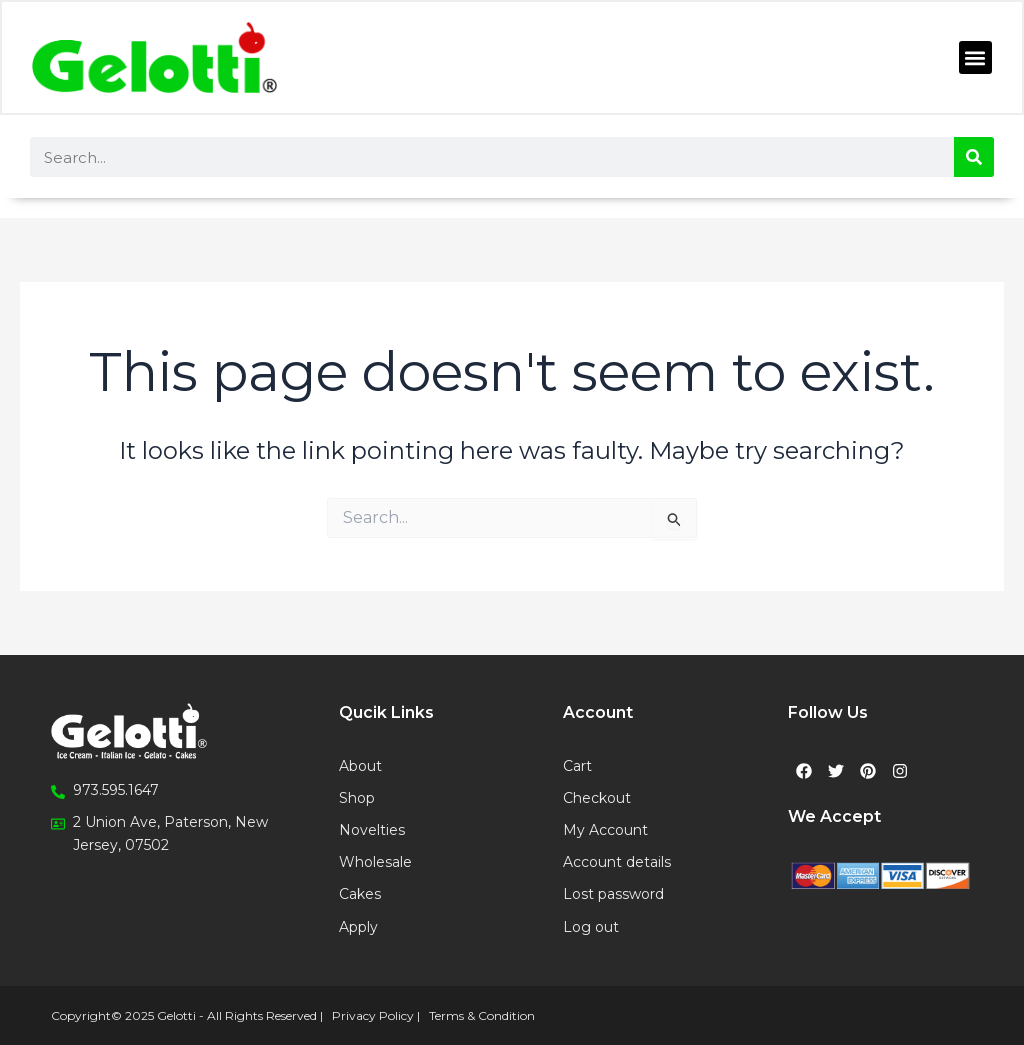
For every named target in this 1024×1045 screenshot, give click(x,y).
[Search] (974, 157)
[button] (974, 58)
